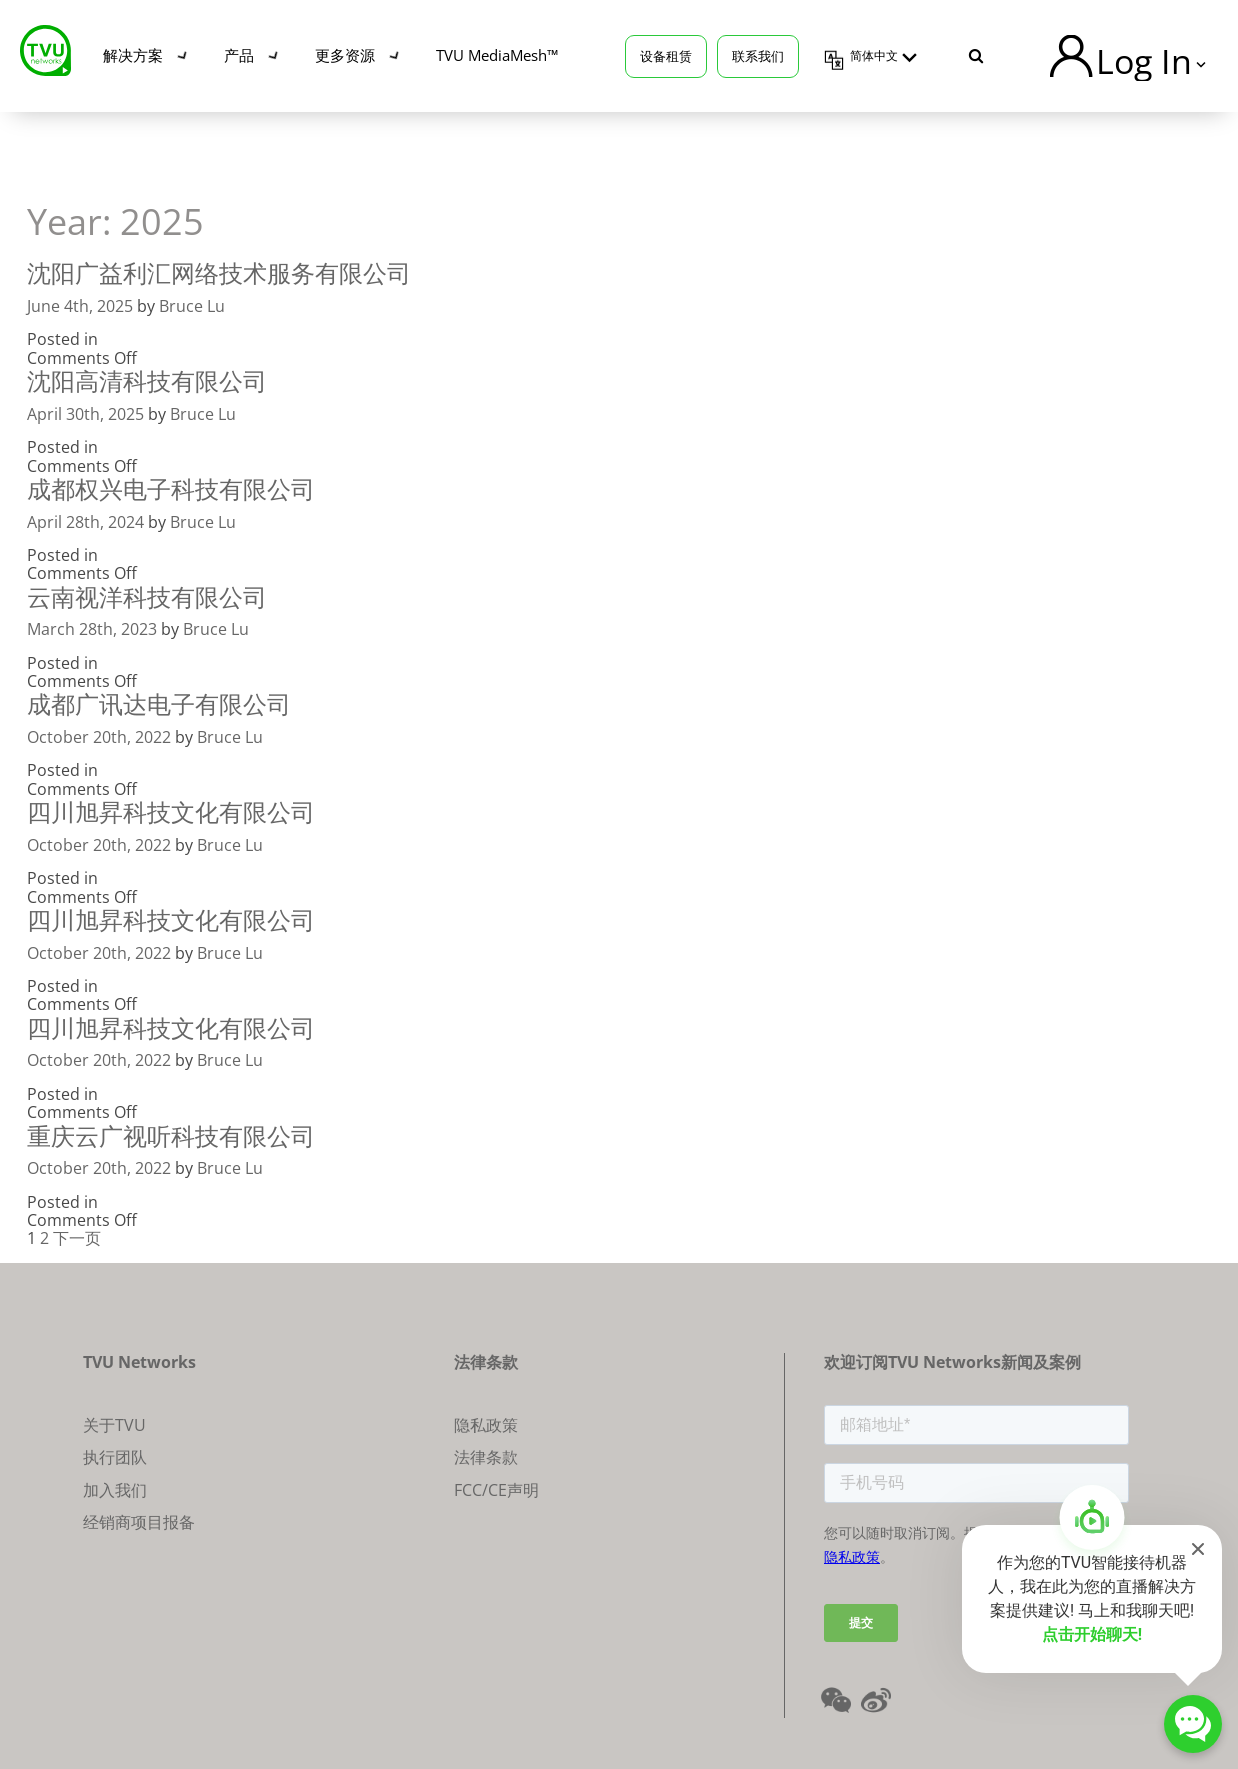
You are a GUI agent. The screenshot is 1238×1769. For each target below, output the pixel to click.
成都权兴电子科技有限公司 (171, 488)
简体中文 (874, 56)
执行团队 (115, 1457)
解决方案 (133, 55)
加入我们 (115, 1490)
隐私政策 (486, 1425)
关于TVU (114, 1425)
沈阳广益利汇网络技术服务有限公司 (219, 272)
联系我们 (758, 56)
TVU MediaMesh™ (497, 55)
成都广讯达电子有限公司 (159, 703)
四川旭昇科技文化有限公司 (171, 811)
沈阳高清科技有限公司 (147, 380)
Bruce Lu (192, 306)
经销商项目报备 (139, 1522)
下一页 (77, 1238)
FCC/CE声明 (496, 1490)
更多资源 (345, 55)
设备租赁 (666, 56)
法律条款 (486, 1457)
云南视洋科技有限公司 (147, 596)
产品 (239, 55)
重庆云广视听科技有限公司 (171, 1135)
